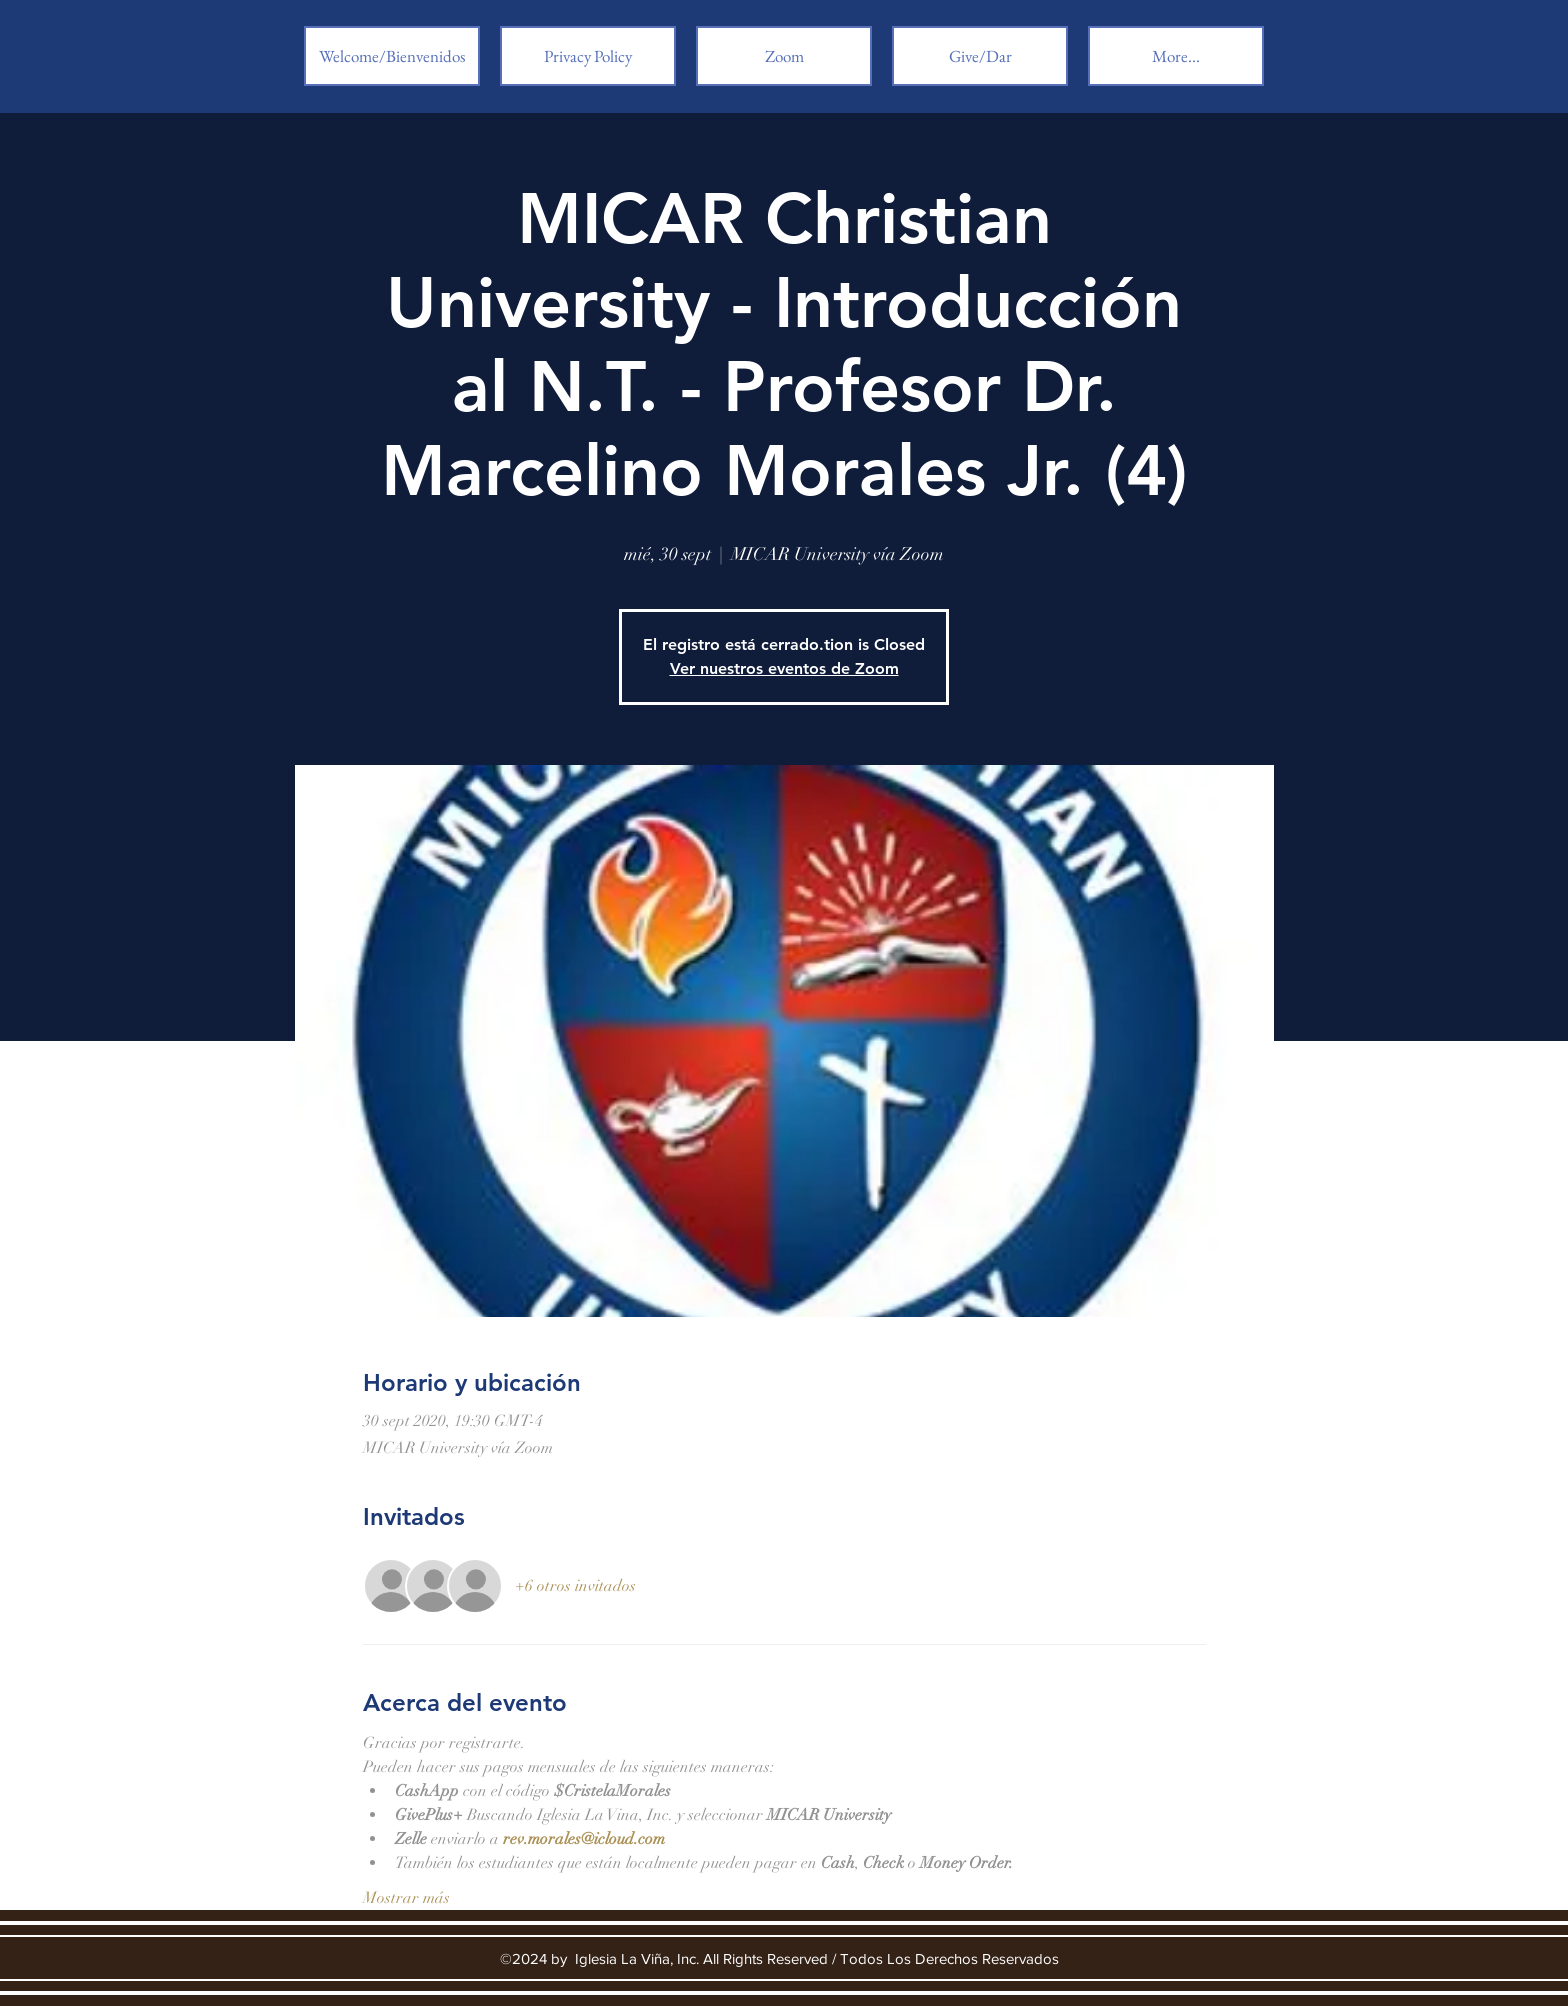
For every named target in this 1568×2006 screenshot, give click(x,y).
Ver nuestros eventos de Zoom (784, 668)
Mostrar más (406, 1898)
